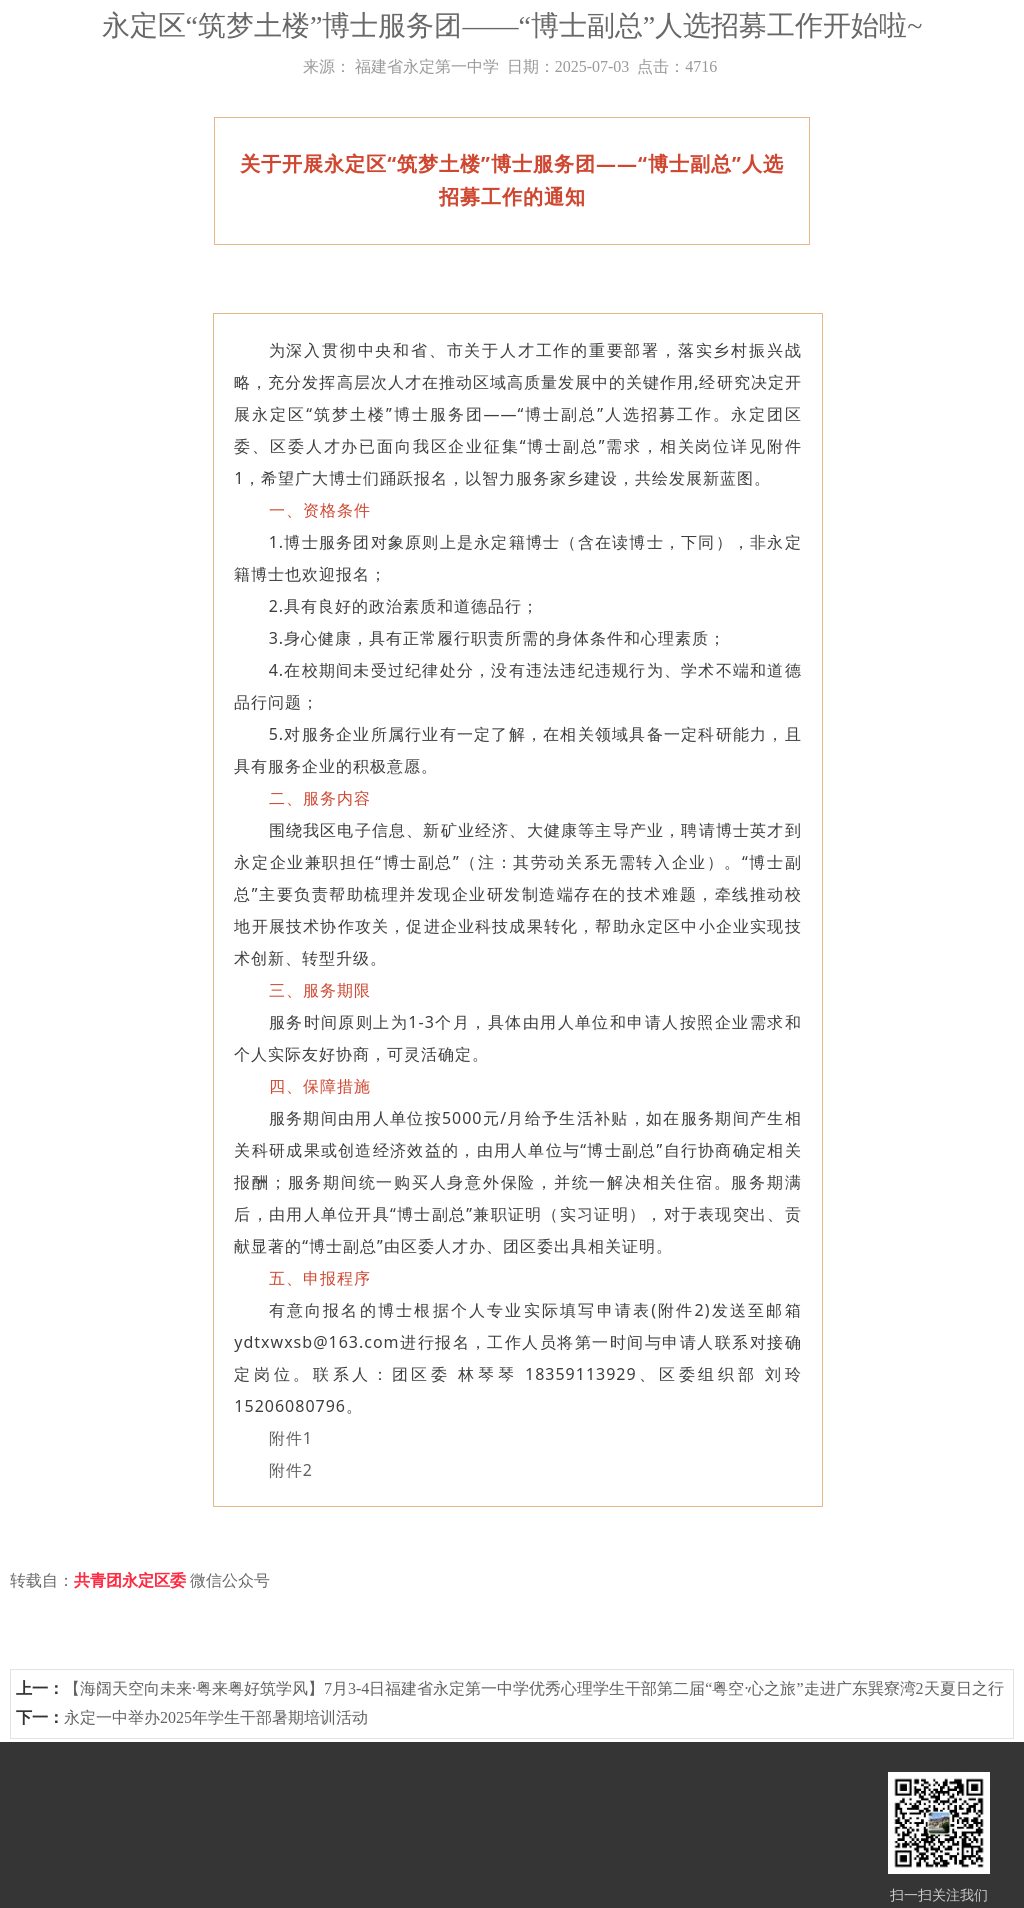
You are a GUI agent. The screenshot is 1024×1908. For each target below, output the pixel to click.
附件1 (291, 1438)
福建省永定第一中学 (427, 66)
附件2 (291, 1470)
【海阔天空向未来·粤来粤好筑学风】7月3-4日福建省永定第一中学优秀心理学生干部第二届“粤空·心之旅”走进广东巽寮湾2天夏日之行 (534, 1688)
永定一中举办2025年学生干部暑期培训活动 (216, 1717)
